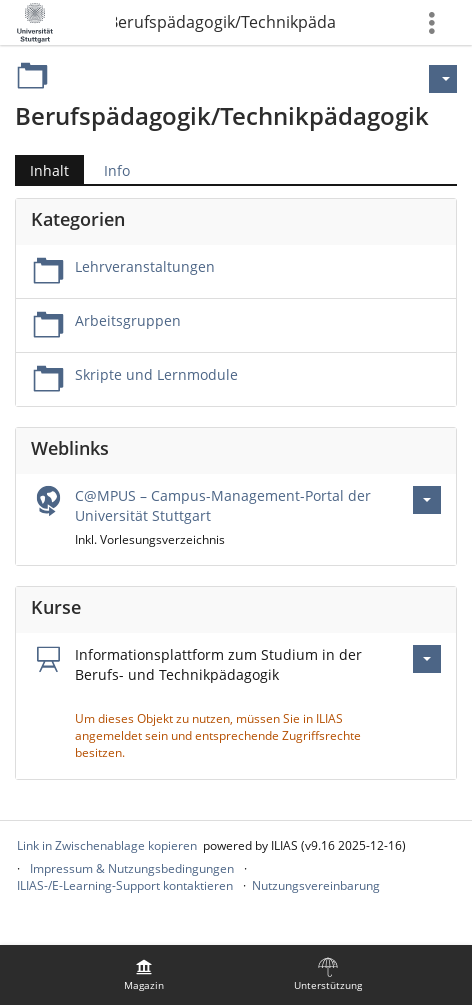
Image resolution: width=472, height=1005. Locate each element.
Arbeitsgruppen (128, 320)
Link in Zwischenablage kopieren (107, 845)
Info (117, 170)
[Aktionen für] (443, 79)
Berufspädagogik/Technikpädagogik (226, 22)
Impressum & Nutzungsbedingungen (132, 868)
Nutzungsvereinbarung (316, 885)
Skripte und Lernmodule (156, 374)
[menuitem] (144, 975)
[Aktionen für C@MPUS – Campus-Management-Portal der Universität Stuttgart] (427, 500)
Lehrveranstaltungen (145, 266)
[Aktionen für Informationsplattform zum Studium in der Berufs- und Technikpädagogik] (427, 659)
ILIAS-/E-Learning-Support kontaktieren (125, 885)
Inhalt (49, 170)
